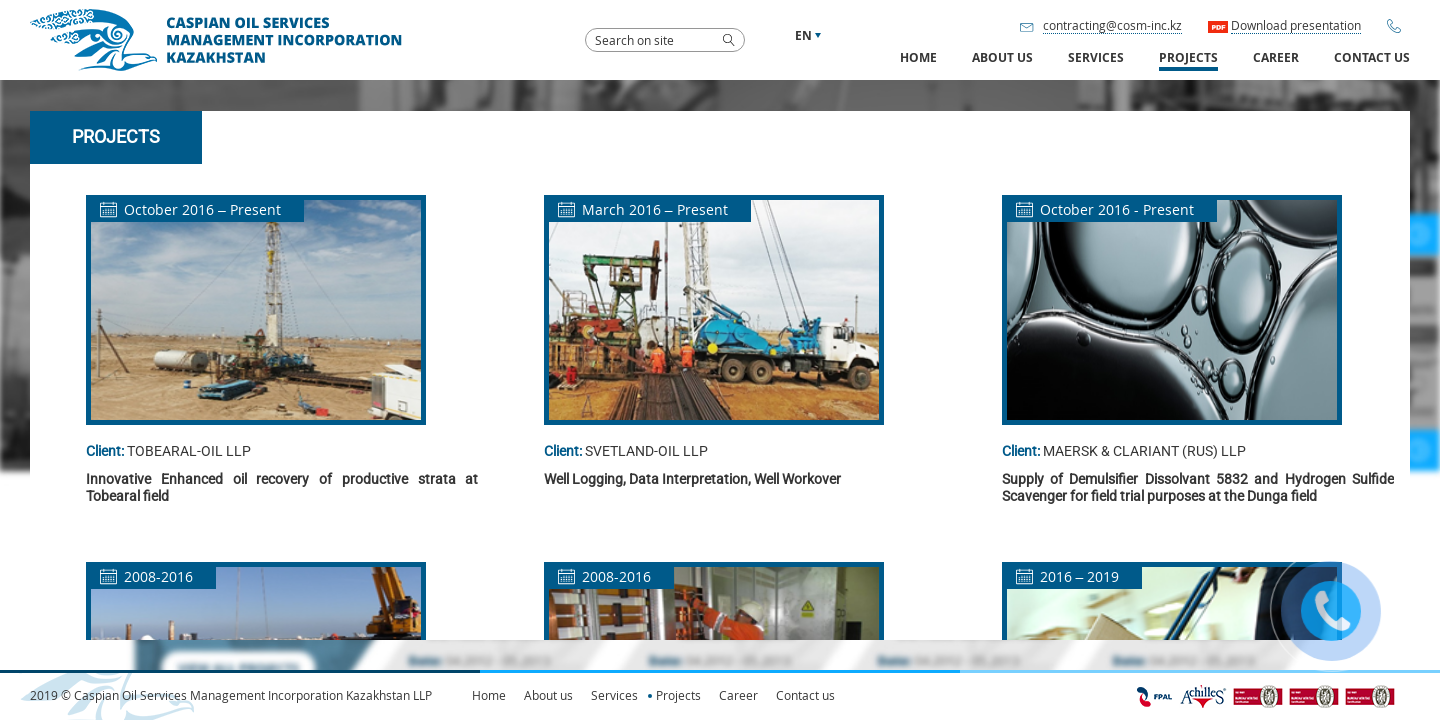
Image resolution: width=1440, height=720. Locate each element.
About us (548, 695)
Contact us (1372, 58)
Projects (1188, 58)
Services (614, 695)
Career (1276, 58)
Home (918, 58)
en (803, 35)
